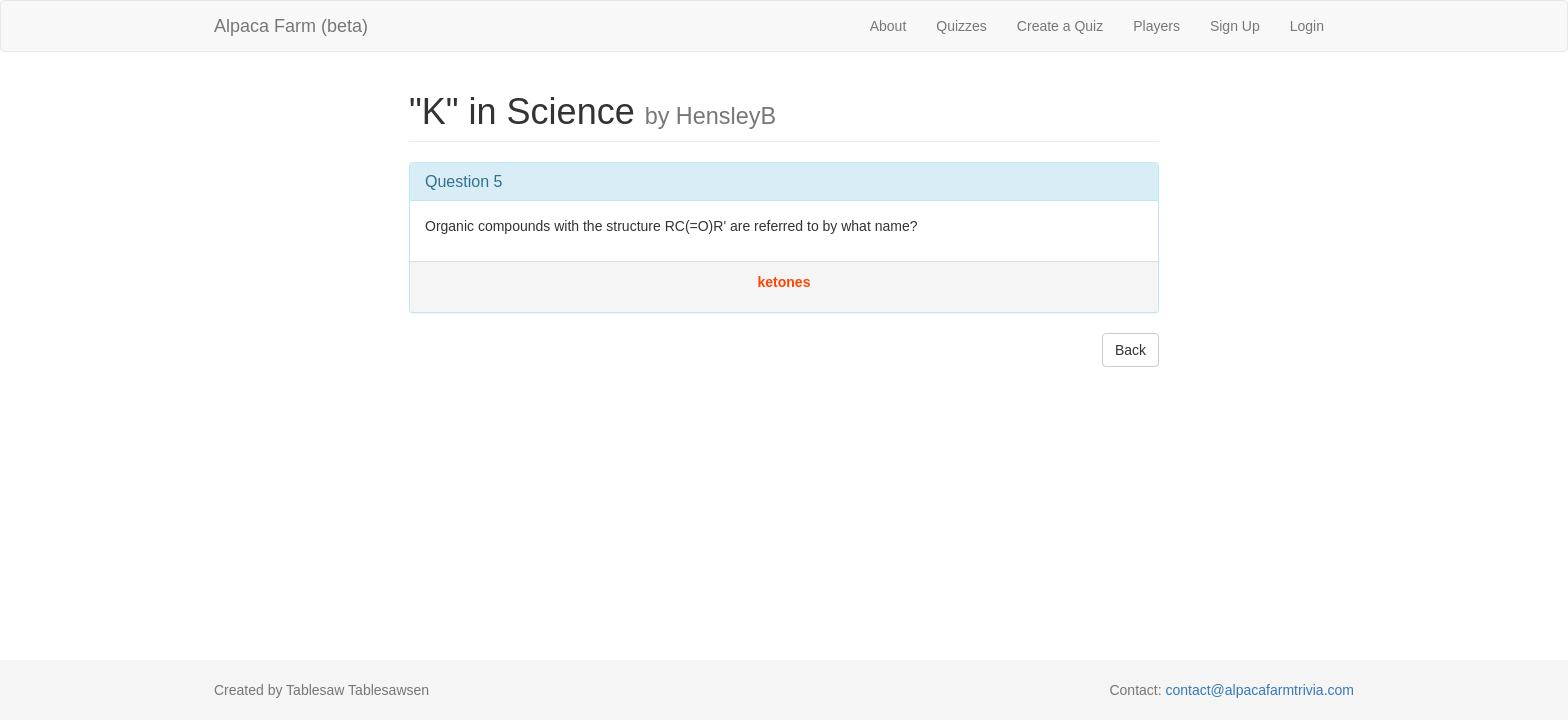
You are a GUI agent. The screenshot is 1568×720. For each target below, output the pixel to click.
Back (1130, 350)
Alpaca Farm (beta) (291, 26)
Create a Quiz (1060, 26)
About (888, 26)
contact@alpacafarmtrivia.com (1259, 690)
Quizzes (961, 26)
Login (1307, 26)
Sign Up (1235, 26)
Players (1156, 26)
